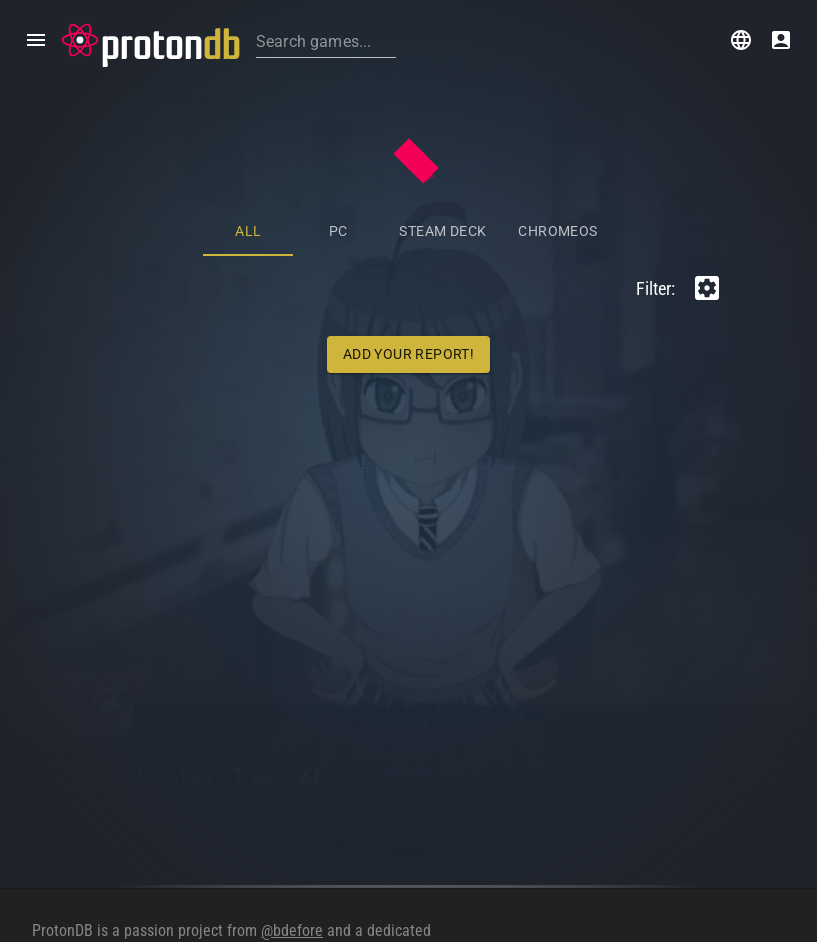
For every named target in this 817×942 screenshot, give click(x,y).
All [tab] (248, 231)
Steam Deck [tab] (442, 231)
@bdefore (292, 930)
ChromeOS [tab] (557, 231)
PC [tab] (338, 231)
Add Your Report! (408, 354)
